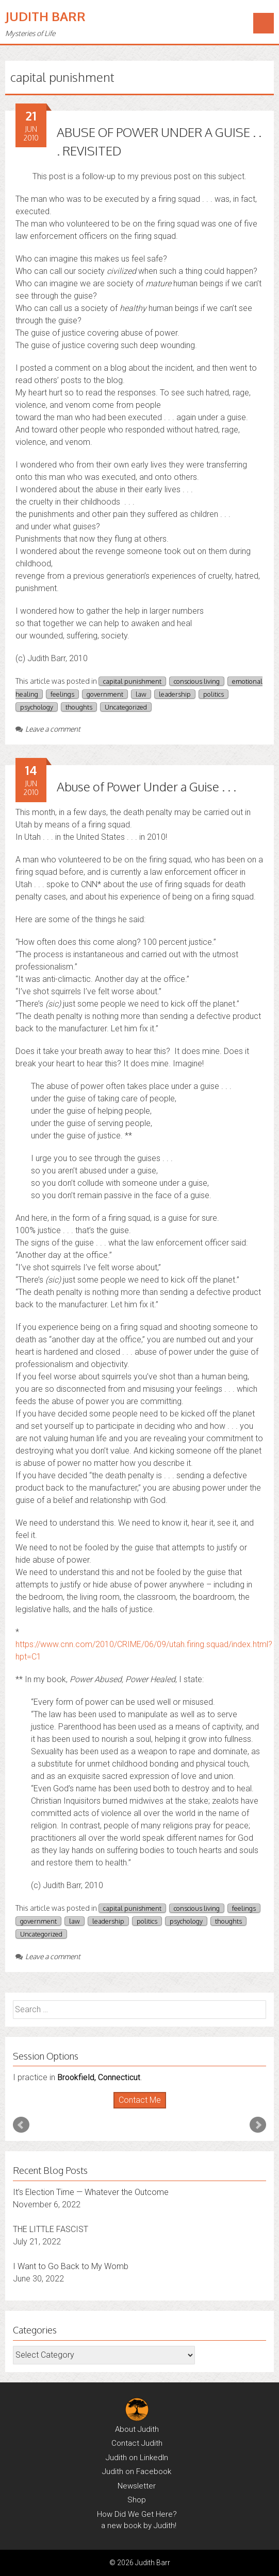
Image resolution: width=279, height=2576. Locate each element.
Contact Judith (136, 2443)
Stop (143, 2109)
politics (213, 694)
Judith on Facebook (136, 2471)
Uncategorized (126, 707)
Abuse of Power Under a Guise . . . (146, 786)
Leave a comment (47, 728)
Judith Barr (45, 16)
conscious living (197, 681)
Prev (21, 2125)
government (105, 694)
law (141, 694)
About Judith (137, 2429)
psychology (36, 707)
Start (135, 2109)
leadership (175, 694)
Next (258, 2125)
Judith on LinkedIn (137, 2457)
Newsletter (137, 2486)
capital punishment (132, 681)
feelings (62, 694)
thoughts (78, 707)
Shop (136, 2499)
